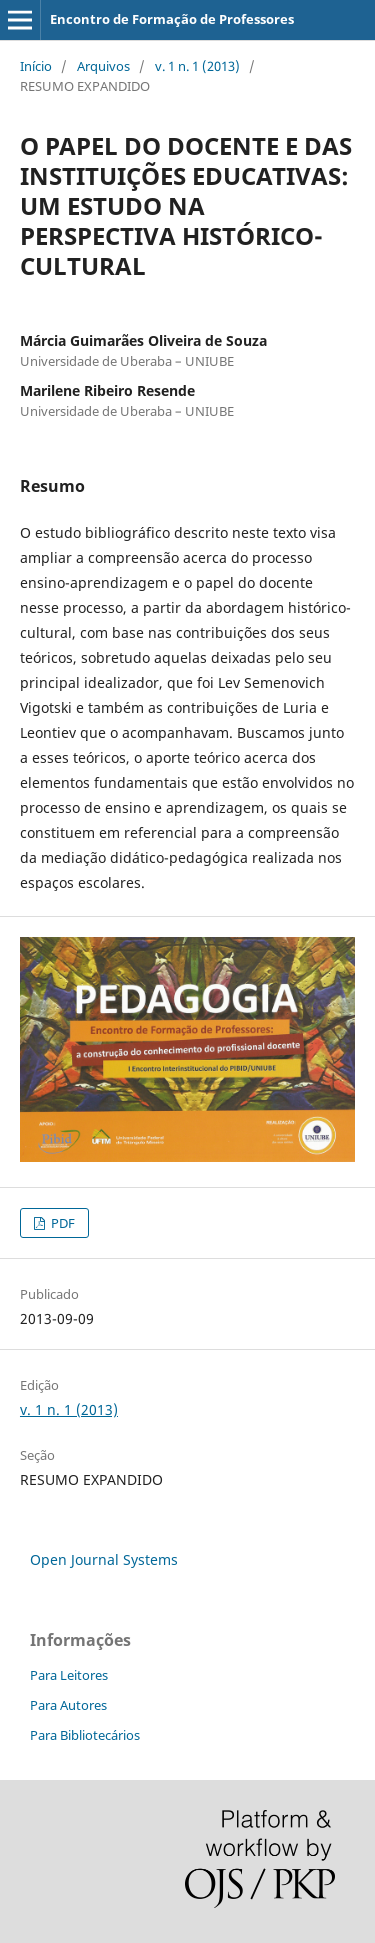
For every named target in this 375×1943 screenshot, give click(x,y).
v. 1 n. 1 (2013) (197, 66)
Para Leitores (69, 1675)
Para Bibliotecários (85, 1735)
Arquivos (103, 66)
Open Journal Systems (104, 1559)
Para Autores (68, 1705)
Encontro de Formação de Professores (172, 19)
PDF (61, 1223)
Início (36, 66)
